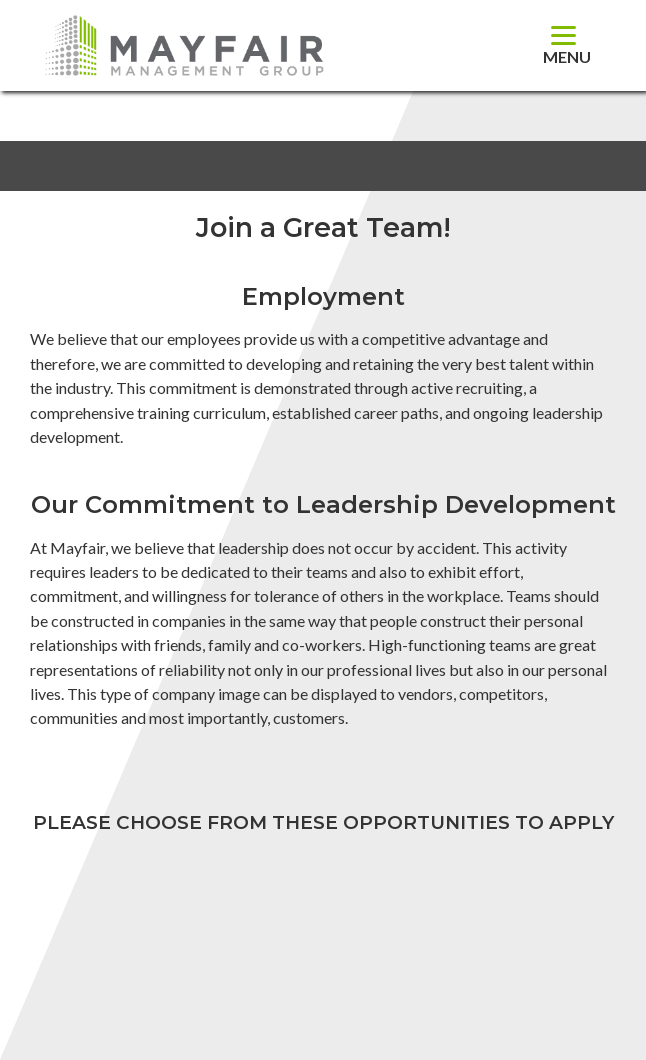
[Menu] (567, 45)
